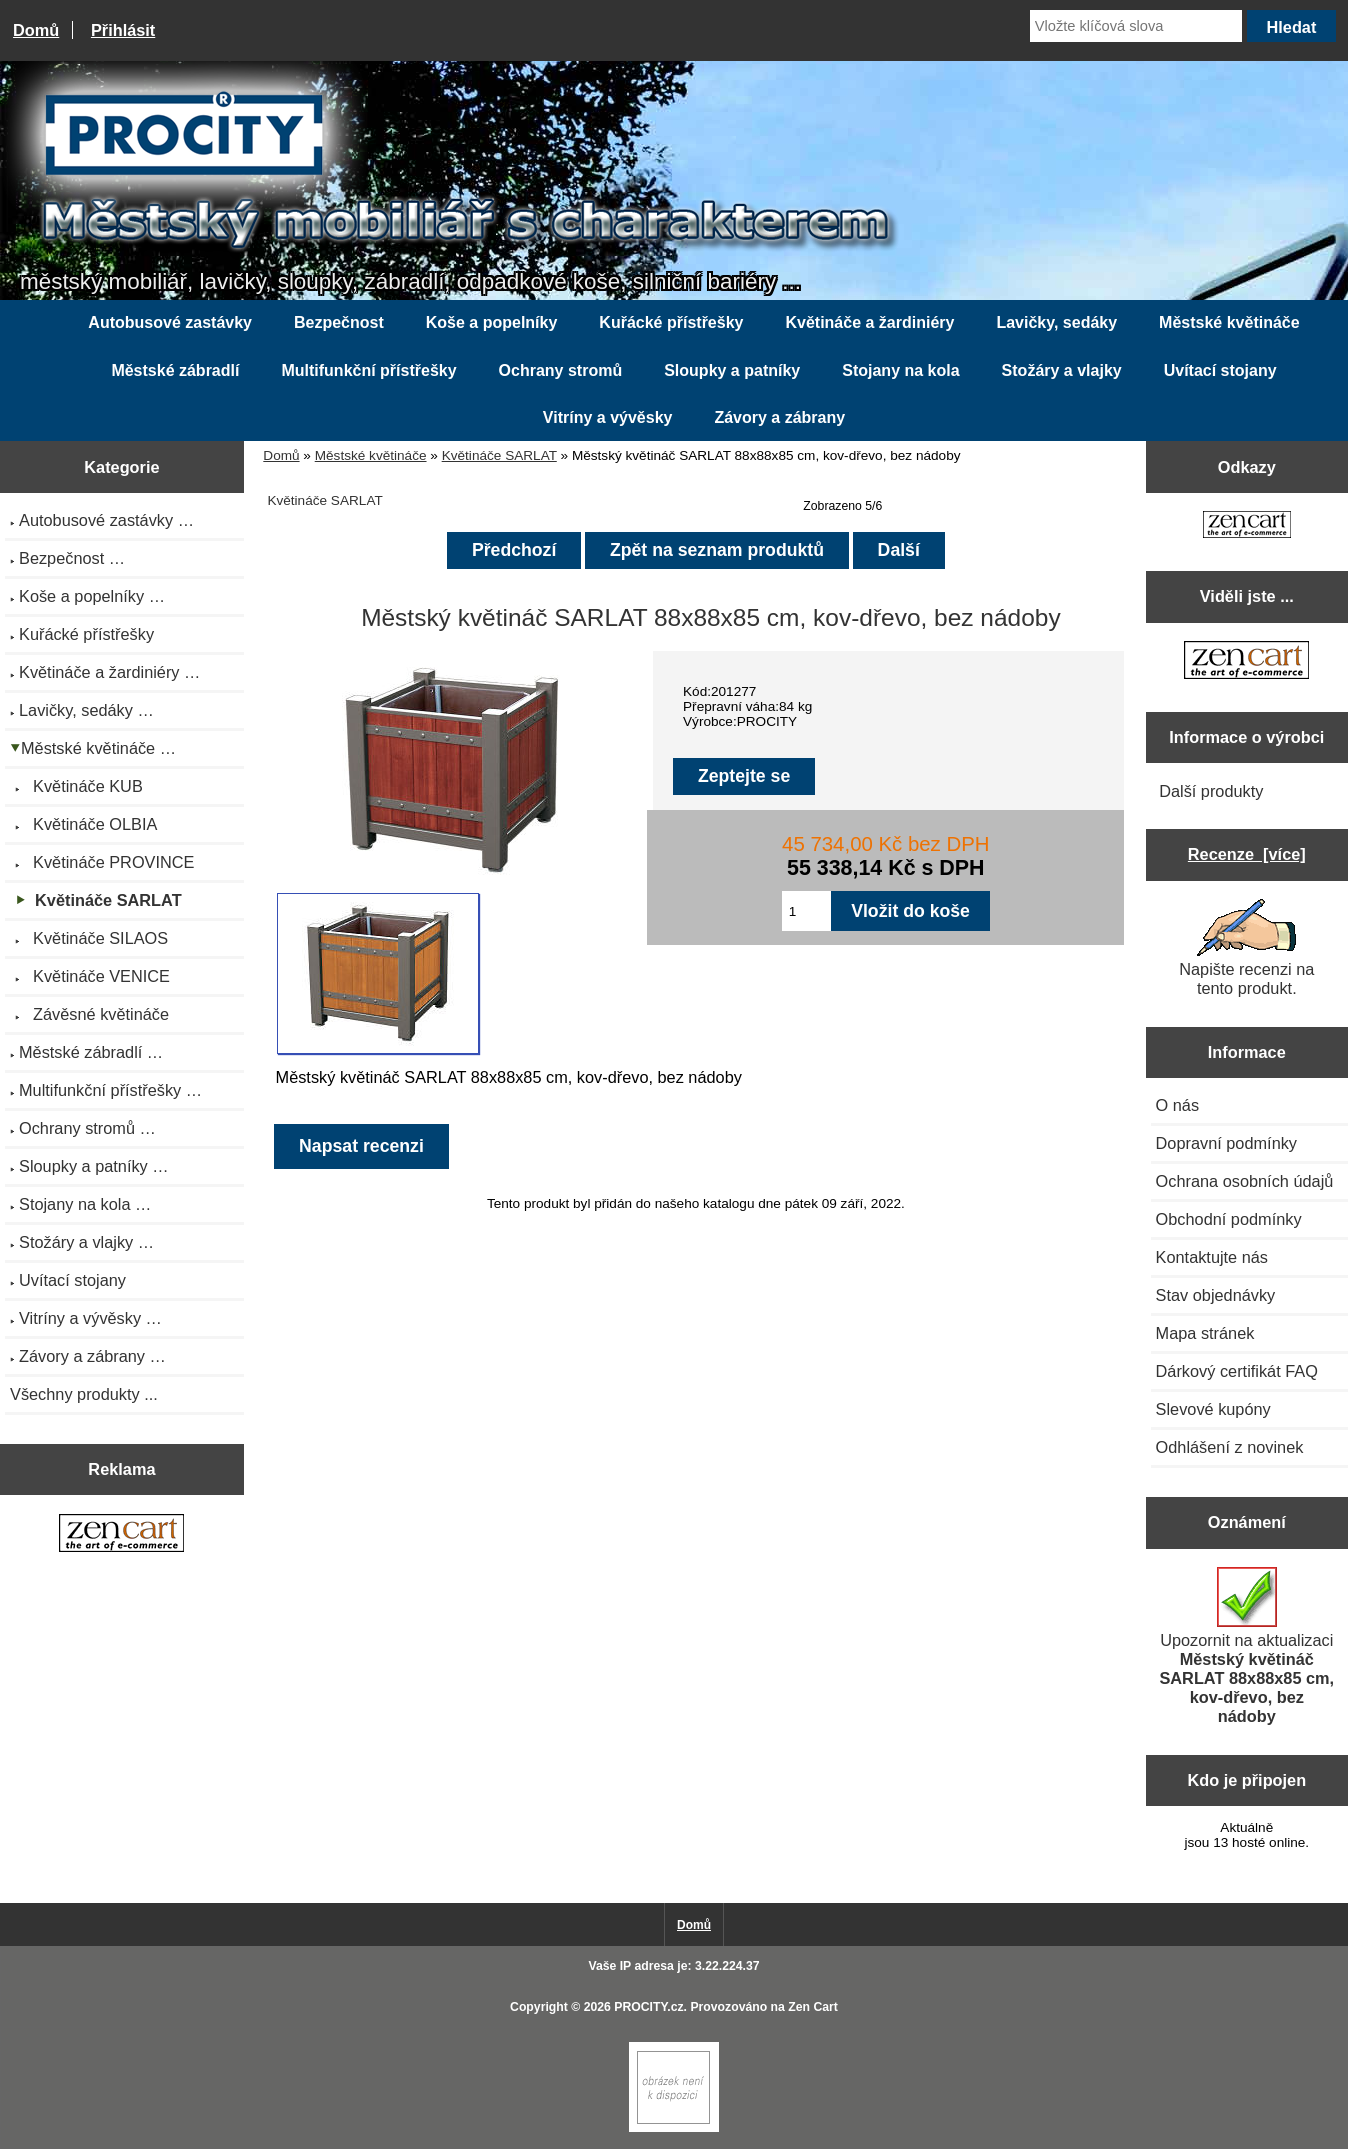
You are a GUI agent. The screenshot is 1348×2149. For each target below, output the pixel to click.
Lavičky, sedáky (1056, 322)
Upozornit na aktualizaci (1246, 1646)
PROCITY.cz (648, 2007)
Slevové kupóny (1213, 1409)
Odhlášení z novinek (1230, 1447)
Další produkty (1211, 791)
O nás (1178, 1105)
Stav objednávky (1216, 1295)
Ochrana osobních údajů (1245, 1181)
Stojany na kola (900, 370)
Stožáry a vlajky (1062, 370)
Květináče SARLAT (499, 455)
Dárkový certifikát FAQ (1237, 1371)
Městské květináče (371, 455)
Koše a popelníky (492, 322)
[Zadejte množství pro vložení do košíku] (806, 911)
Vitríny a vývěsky (608, 417)
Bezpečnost (339, 322)
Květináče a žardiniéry (869, 322)
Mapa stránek (1205, 1333)
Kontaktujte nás (1212, 1257)
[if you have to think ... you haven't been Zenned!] (674, 2127)
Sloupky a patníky (732, 370)
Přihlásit (123, 30)
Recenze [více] (1247, 854)
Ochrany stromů (561, 370)
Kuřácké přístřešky (671, 322)
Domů (36, 30)
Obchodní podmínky (1229, 1219)
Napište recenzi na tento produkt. (1246, 948)
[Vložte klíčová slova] (1136, 26)
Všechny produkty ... (84, 1394)
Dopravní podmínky (1226, 1143)
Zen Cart (813, 2007)
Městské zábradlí (175, 370)
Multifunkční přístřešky (368, 370)
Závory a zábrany (779, 417)
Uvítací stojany (1220, 370)
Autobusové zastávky (170, 322)
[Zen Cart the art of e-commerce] (121, 1535)
